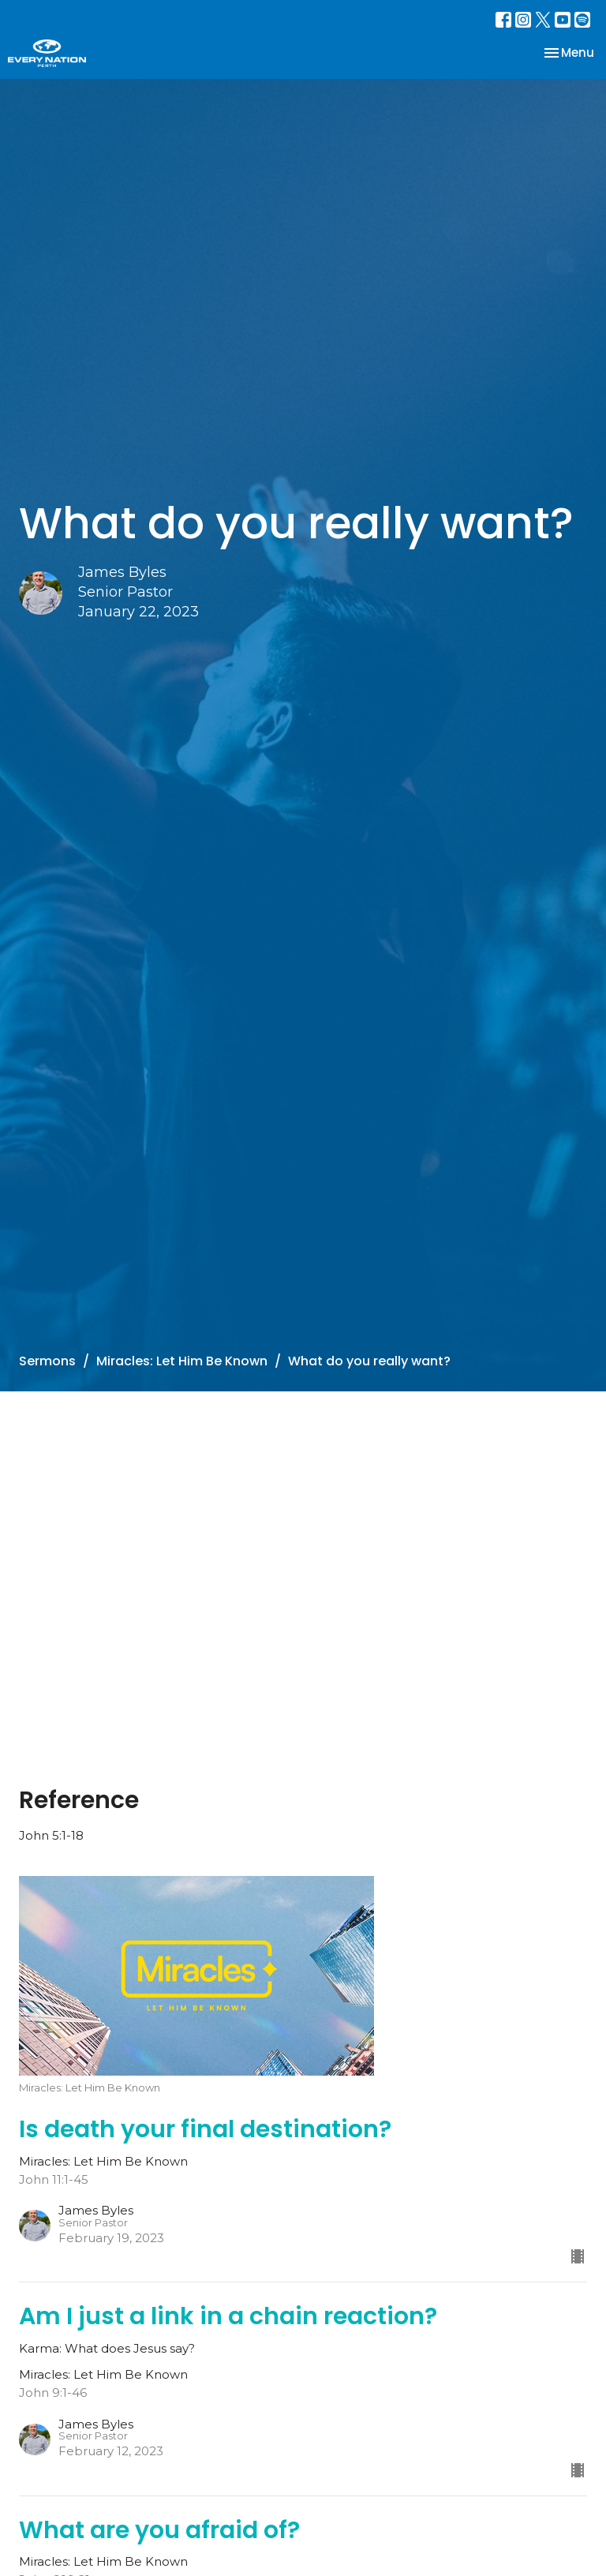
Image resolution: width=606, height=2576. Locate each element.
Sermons (47, 1361)
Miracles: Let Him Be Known (181, 1361)
